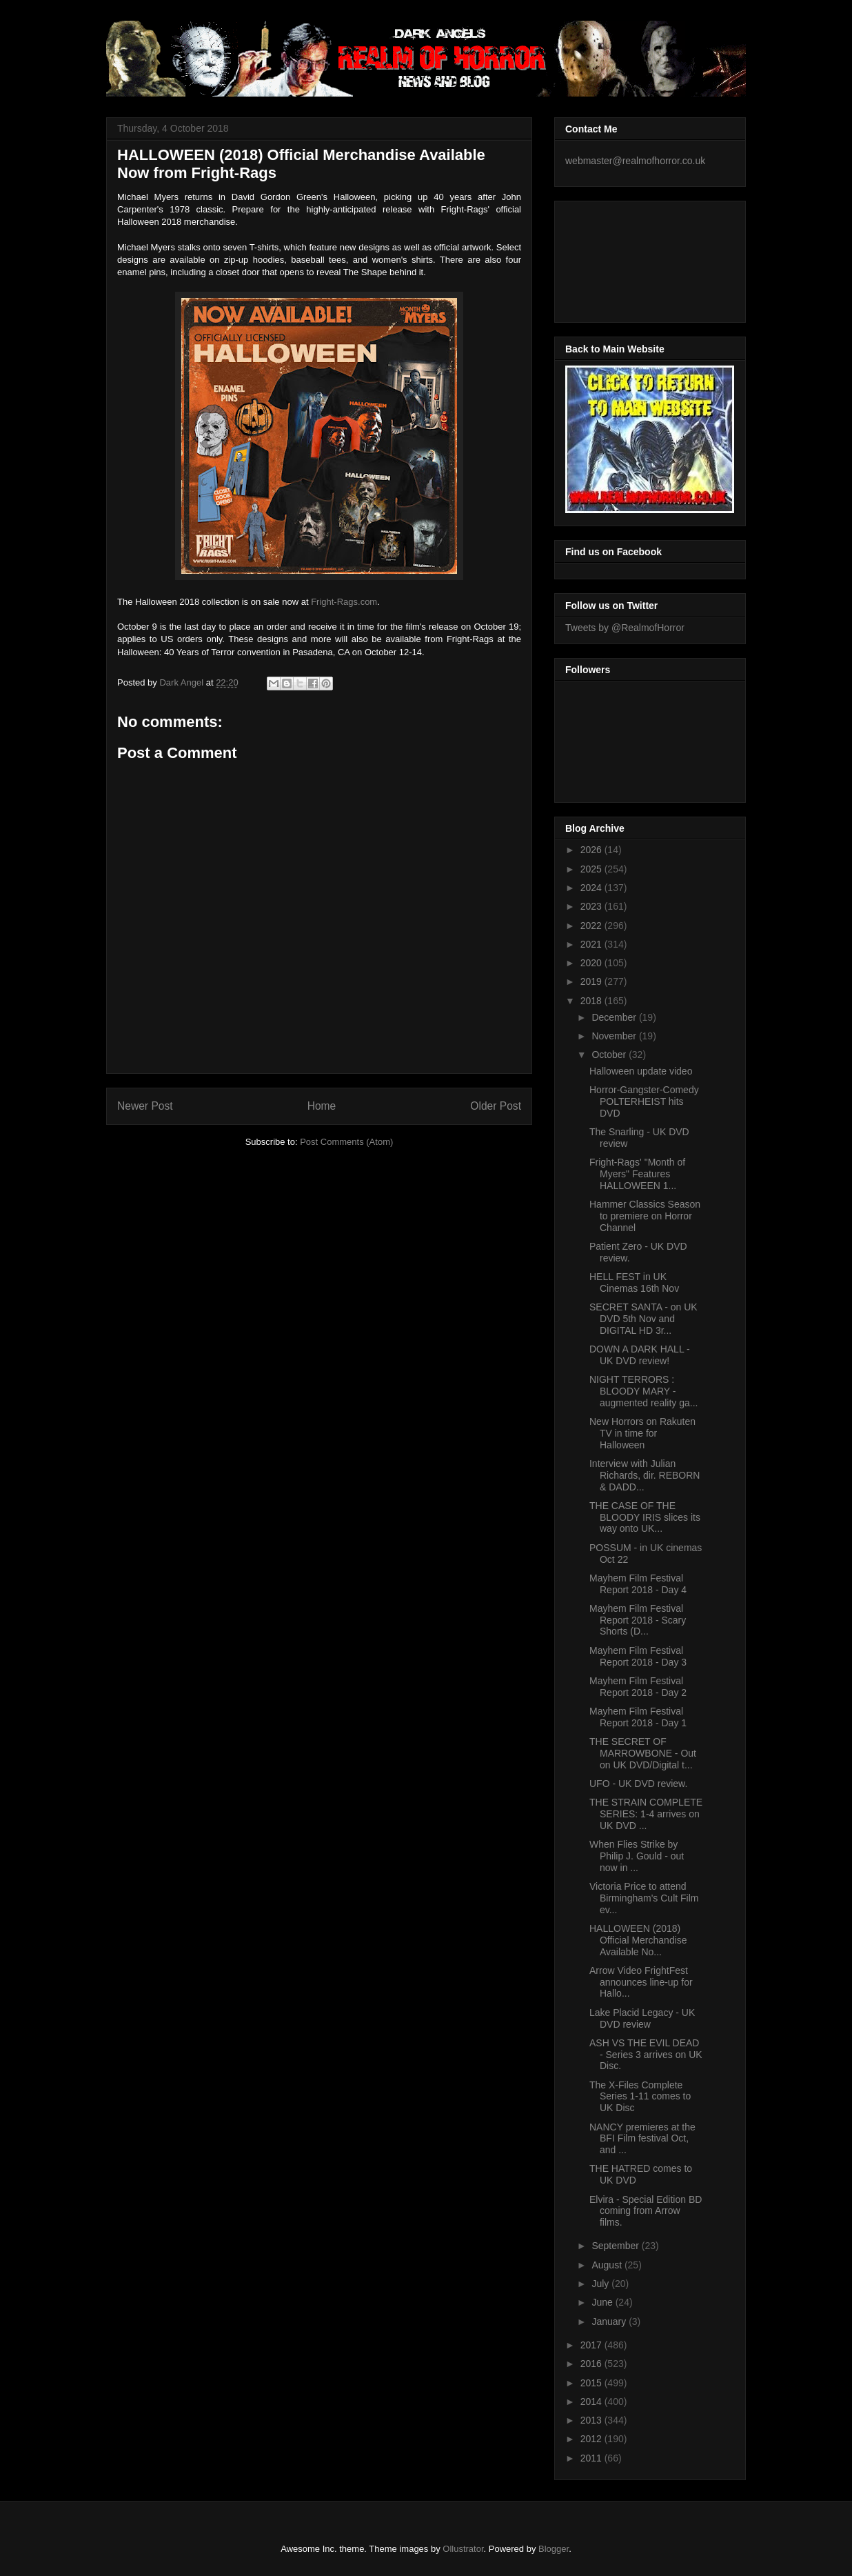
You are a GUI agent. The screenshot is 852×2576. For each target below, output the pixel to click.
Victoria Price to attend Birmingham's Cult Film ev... (643, 1898)
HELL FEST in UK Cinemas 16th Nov (634, 1282)
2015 (592, 2382)
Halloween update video (640, 1071)
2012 (592, 2438)
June (603, 2302)
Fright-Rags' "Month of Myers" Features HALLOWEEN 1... (637, 1174)
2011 (592, 2458)
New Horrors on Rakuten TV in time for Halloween (642, 1433)
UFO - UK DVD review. (638, 1783)
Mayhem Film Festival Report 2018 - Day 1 (638, 1717)
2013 (592, 2420)
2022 (592, 925)
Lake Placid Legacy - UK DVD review (642, 2018)
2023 (592, 906)
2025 (592, 869)
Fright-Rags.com (344, 602)
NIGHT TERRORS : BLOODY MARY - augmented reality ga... (643, 1391)
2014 (592, 2401)
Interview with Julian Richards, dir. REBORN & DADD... (644, 1475)
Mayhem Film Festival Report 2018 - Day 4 (638, 1583)
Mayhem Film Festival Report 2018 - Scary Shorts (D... (637, 1620)
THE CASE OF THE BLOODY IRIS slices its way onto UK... (644, 1517)
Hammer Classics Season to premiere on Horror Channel (644, 1216)
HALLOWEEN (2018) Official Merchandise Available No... (638, 1940)
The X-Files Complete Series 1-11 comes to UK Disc (640, 2096)
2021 (592, 944)
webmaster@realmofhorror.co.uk (635, 160)
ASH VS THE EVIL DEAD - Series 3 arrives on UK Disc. (645, 2054)
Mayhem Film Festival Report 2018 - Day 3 (638, 1656)
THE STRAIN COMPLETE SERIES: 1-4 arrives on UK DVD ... (645, 1814)
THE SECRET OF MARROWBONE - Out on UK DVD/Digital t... (642, 1753)
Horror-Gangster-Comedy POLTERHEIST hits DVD (644, 1101)
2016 (592, 2363)
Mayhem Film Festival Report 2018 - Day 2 (638, 1686)
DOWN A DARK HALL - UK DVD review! (639, 1355)
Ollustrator (463, 2549)
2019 (592, 981)
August (607, 2264)
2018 (592, 1000)
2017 (592, 2344)
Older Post (495, 1106)
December (614, 1017)
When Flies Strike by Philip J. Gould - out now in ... (636, 1856)
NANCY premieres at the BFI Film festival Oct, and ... (642, 2138)
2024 (592, 887)
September (616, 2245)
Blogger (553, 2549)
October (610, 1054)
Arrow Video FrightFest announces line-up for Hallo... (641, 1982)
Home (321, 1106)
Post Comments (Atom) (346, 1142)
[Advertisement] (627, 258)
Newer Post (145, 1106)
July (601, 2283)
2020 (592, 962)
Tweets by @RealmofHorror (624, 627)
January (610, 2321)
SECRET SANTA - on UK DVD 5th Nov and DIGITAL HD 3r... (643, 1318)
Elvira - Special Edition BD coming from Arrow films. (645, 2211)
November (614, 1035)
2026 (592, 849)
